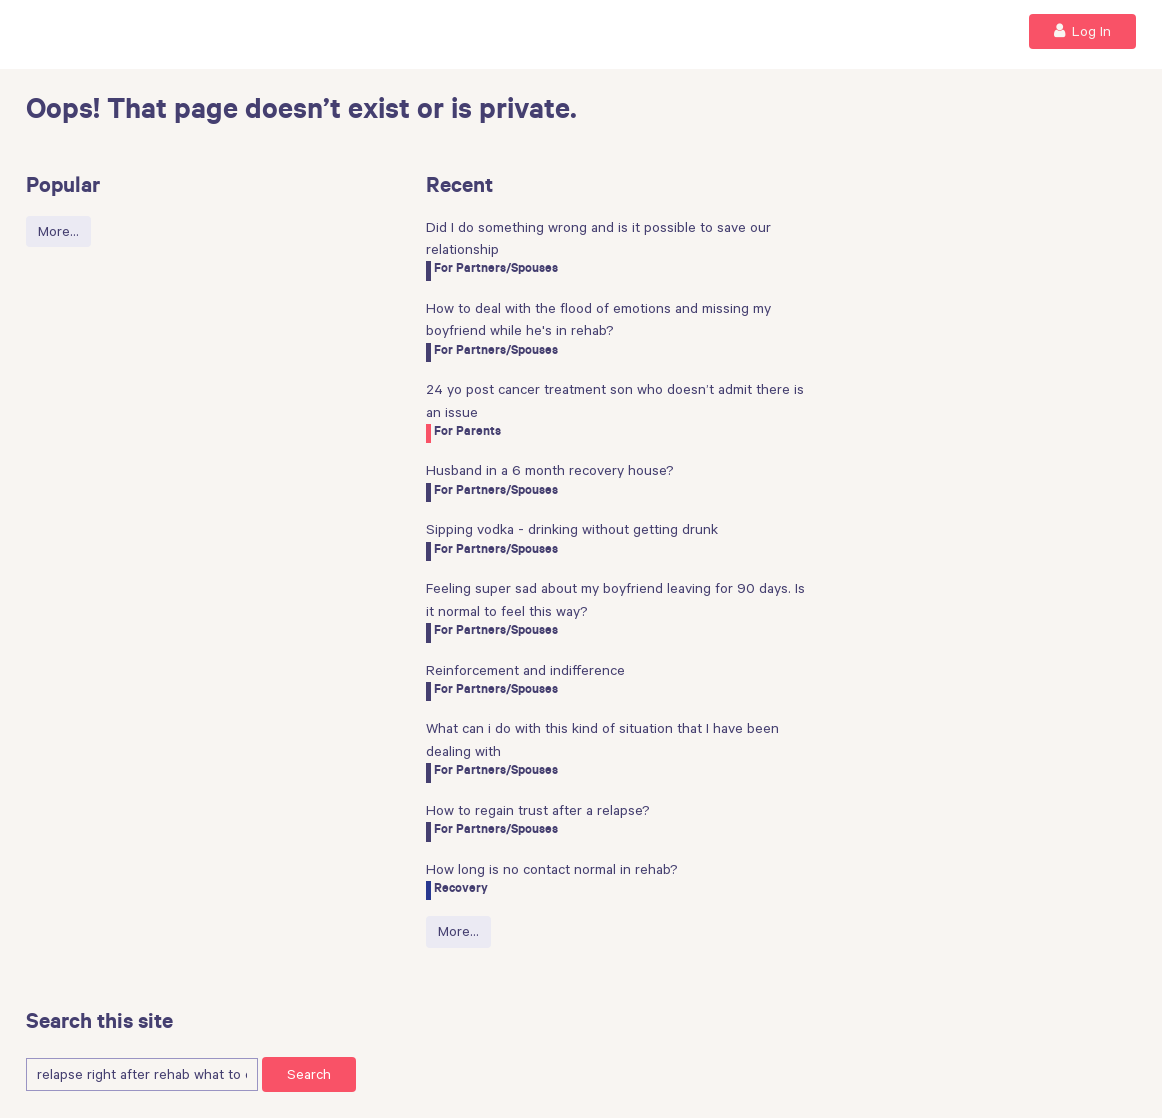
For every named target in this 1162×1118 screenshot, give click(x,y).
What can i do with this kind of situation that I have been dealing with (602, 739)
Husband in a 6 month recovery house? (550, 470)
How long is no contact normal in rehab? (552, 869)
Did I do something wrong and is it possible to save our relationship (598, 238)
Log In (1082, 30)
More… (58, 231)
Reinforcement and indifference (525, 670)
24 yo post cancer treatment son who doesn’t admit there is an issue (615, 400)
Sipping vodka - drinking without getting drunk (572, 529)
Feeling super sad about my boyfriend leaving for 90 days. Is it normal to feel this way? (615, 599)
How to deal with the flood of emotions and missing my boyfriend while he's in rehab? (598, 319)
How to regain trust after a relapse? (538, 810)
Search (309, 1074)
